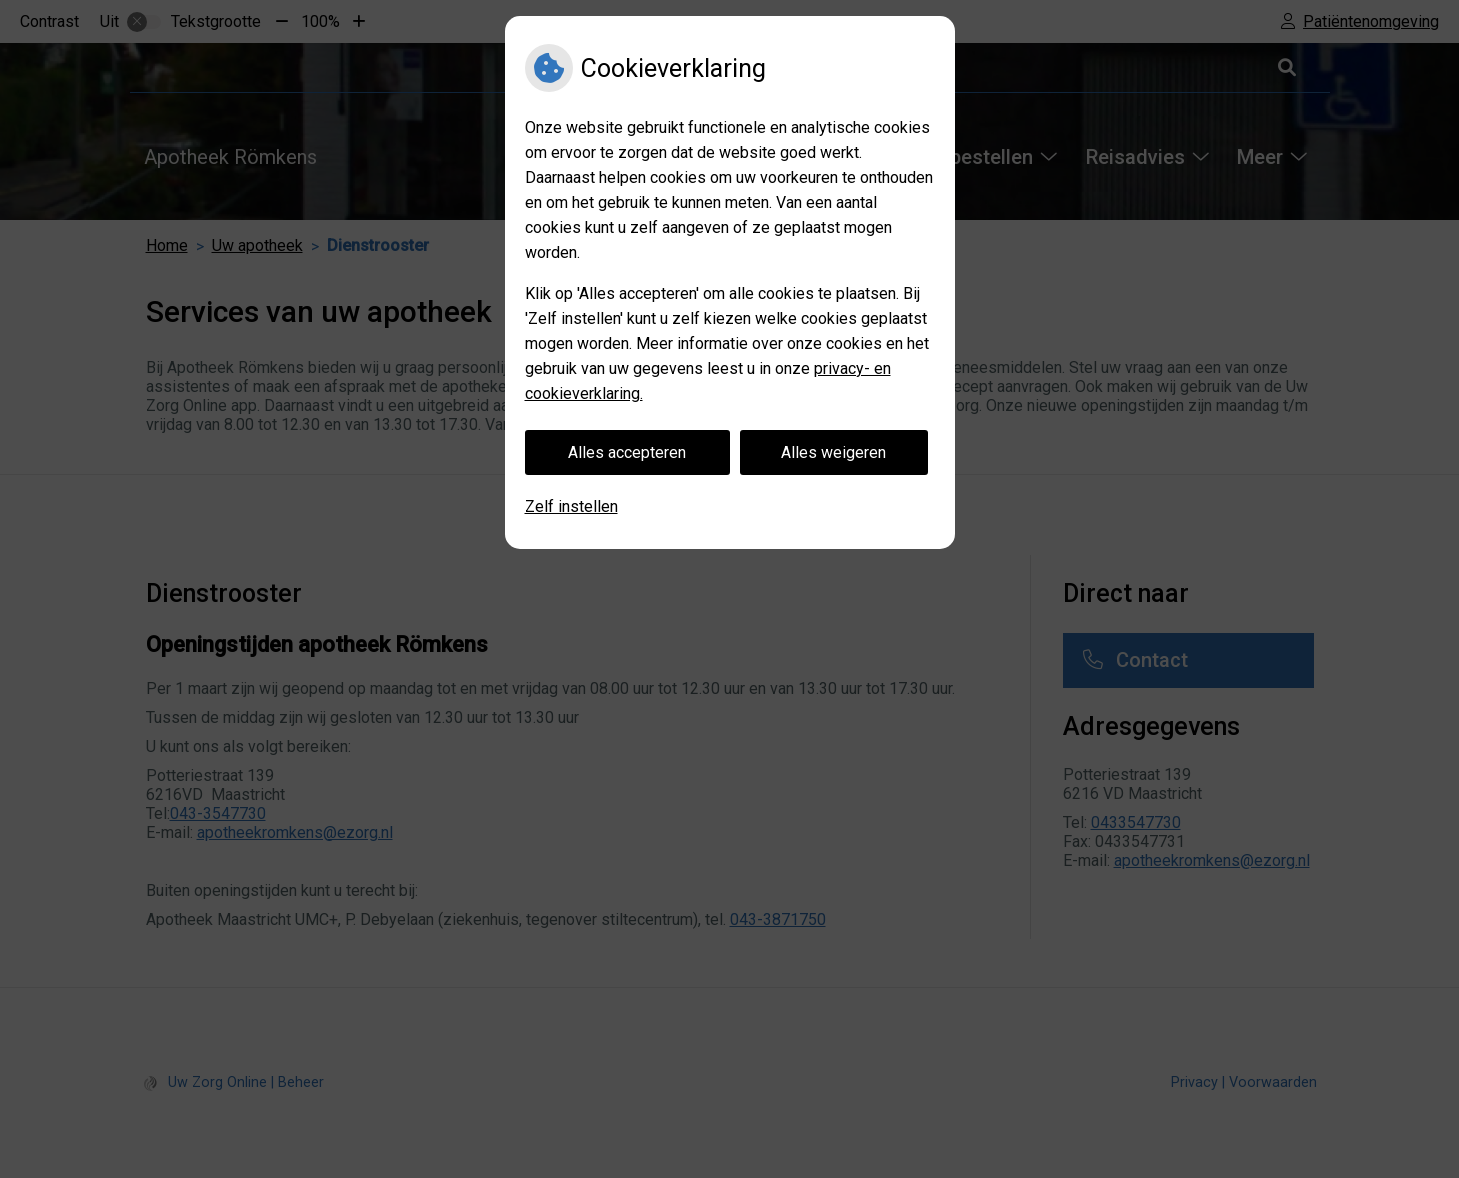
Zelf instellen (571, 506)
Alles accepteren (627, 452)
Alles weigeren (833, 452)
